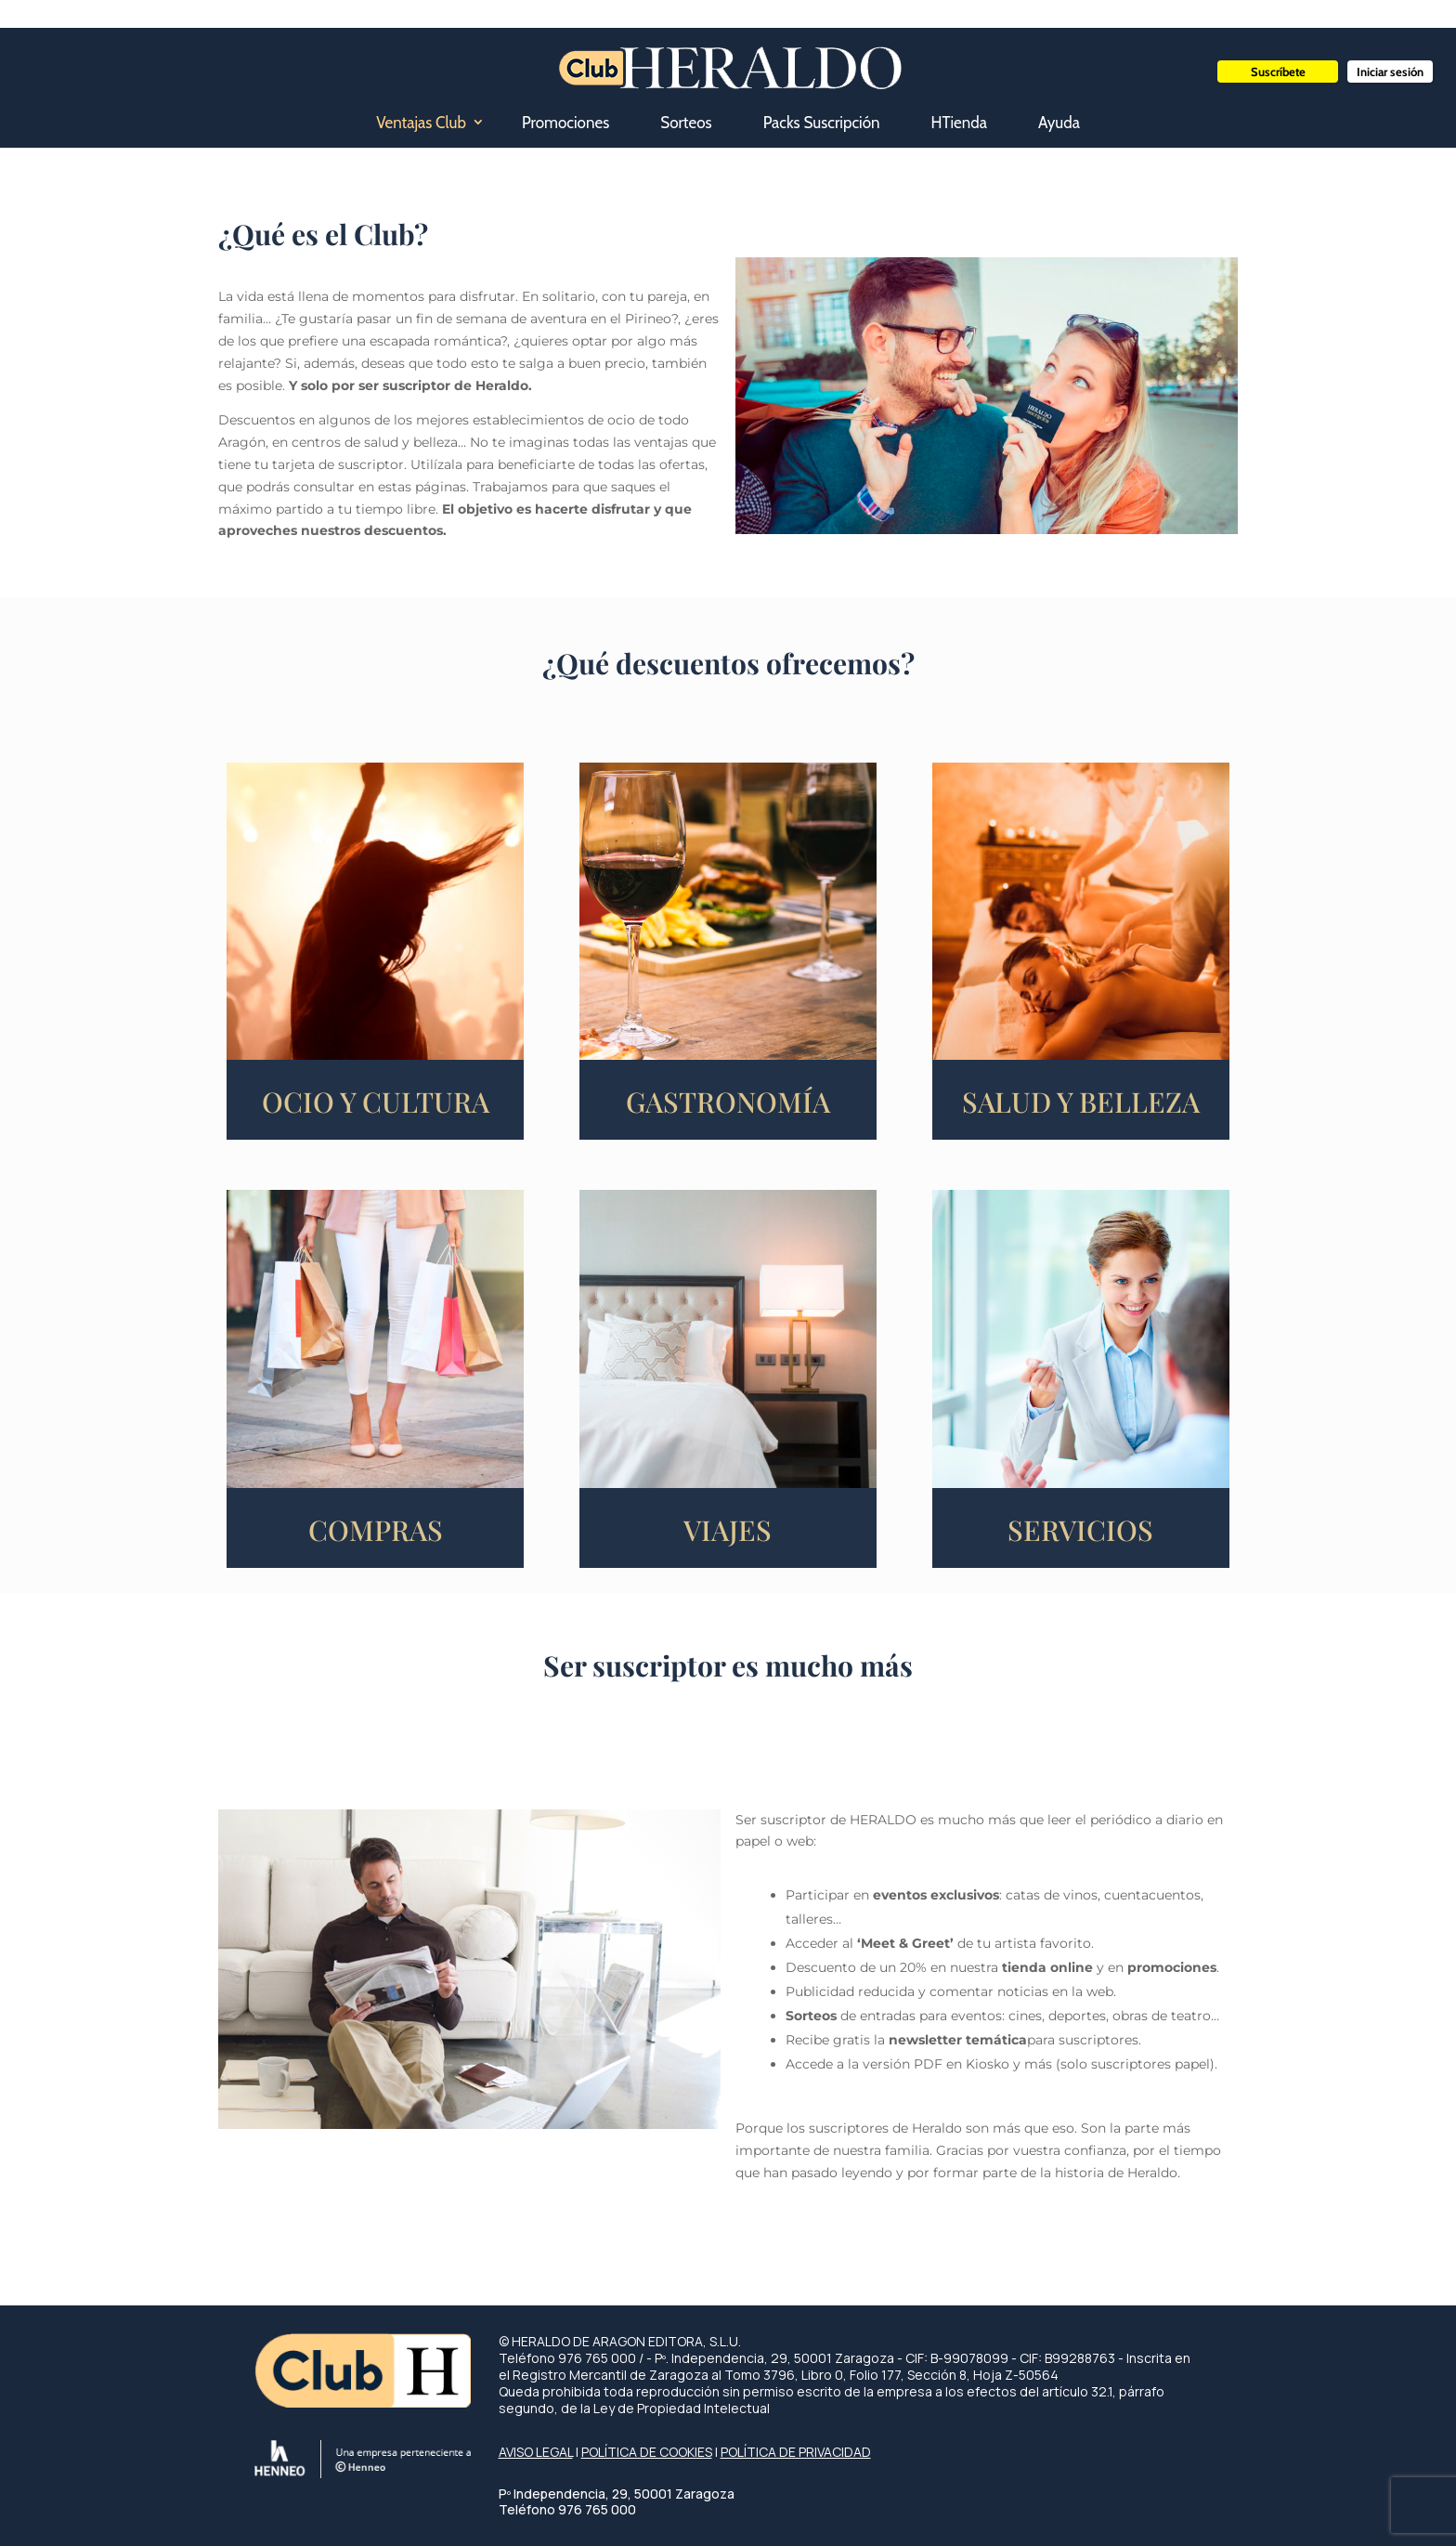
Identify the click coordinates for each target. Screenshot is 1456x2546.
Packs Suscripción (821, 122)
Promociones (565, 122)
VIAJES (727, 1529)
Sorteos (685, 122)
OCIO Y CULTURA (375, 1101)
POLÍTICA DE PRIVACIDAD (796, 2452)
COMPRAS (375, 1529)
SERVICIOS (1080, 1529)
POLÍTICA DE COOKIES (646, 2452)
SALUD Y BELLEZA (1081, 1101)
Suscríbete (1278, 71)
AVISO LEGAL (536, 2452)
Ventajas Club (421, 122)
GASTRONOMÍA (728, 1101)
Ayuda (1059, 122)
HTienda (959, 122)
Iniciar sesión (1390, 71)
